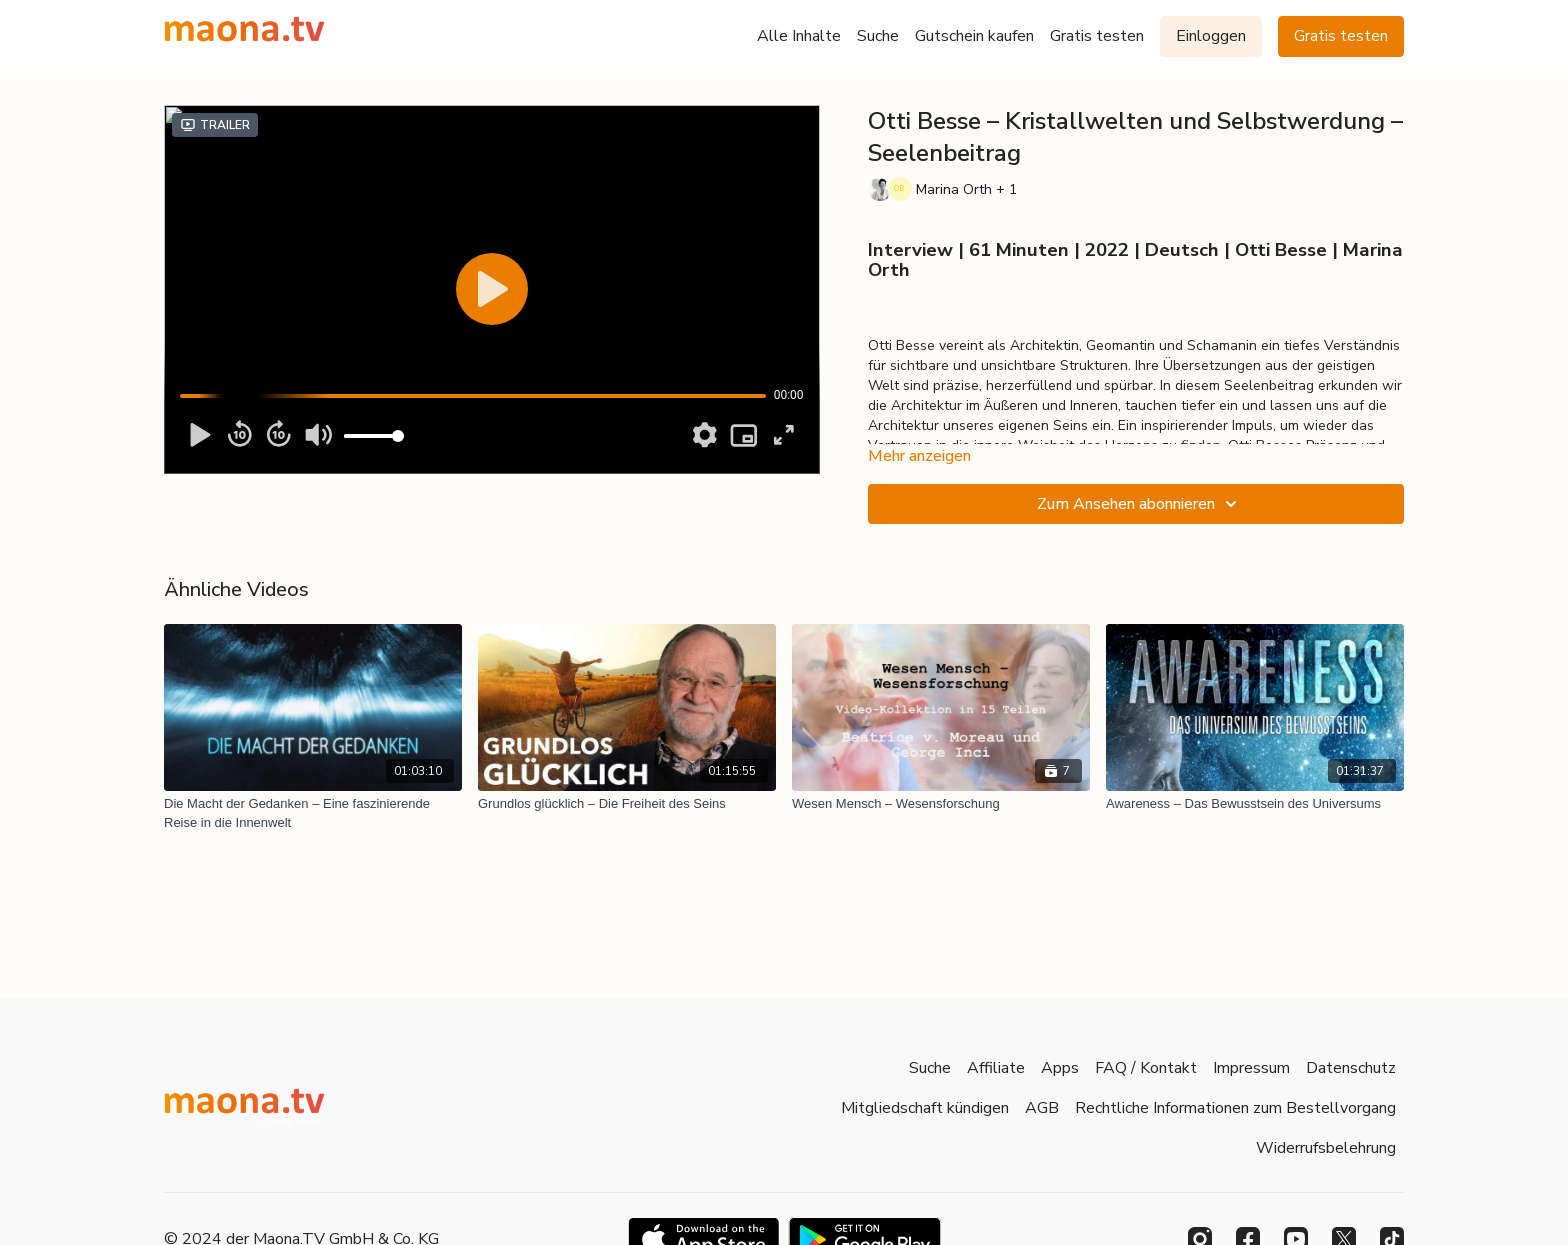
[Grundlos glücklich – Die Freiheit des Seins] (627, 804)
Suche (878, 36)
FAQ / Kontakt (1146, 1068)
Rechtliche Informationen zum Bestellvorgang (1235, 1108)
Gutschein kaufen (974, 36)
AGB (1042, 1108)
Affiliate (996, 1068)
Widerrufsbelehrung (1326, 1148)
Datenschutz (1351, 1068)
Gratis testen (1097, 36)
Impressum (1251, 1068)
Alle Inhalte (799, 36)
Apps (1060, 1068)
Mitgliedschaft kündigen (925, 1108)
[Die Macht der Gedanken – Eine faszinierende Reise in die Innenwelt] (313, 813)
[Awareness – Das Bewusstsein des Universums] (1255, 804)
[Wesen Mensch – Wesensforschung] (941, 804)
